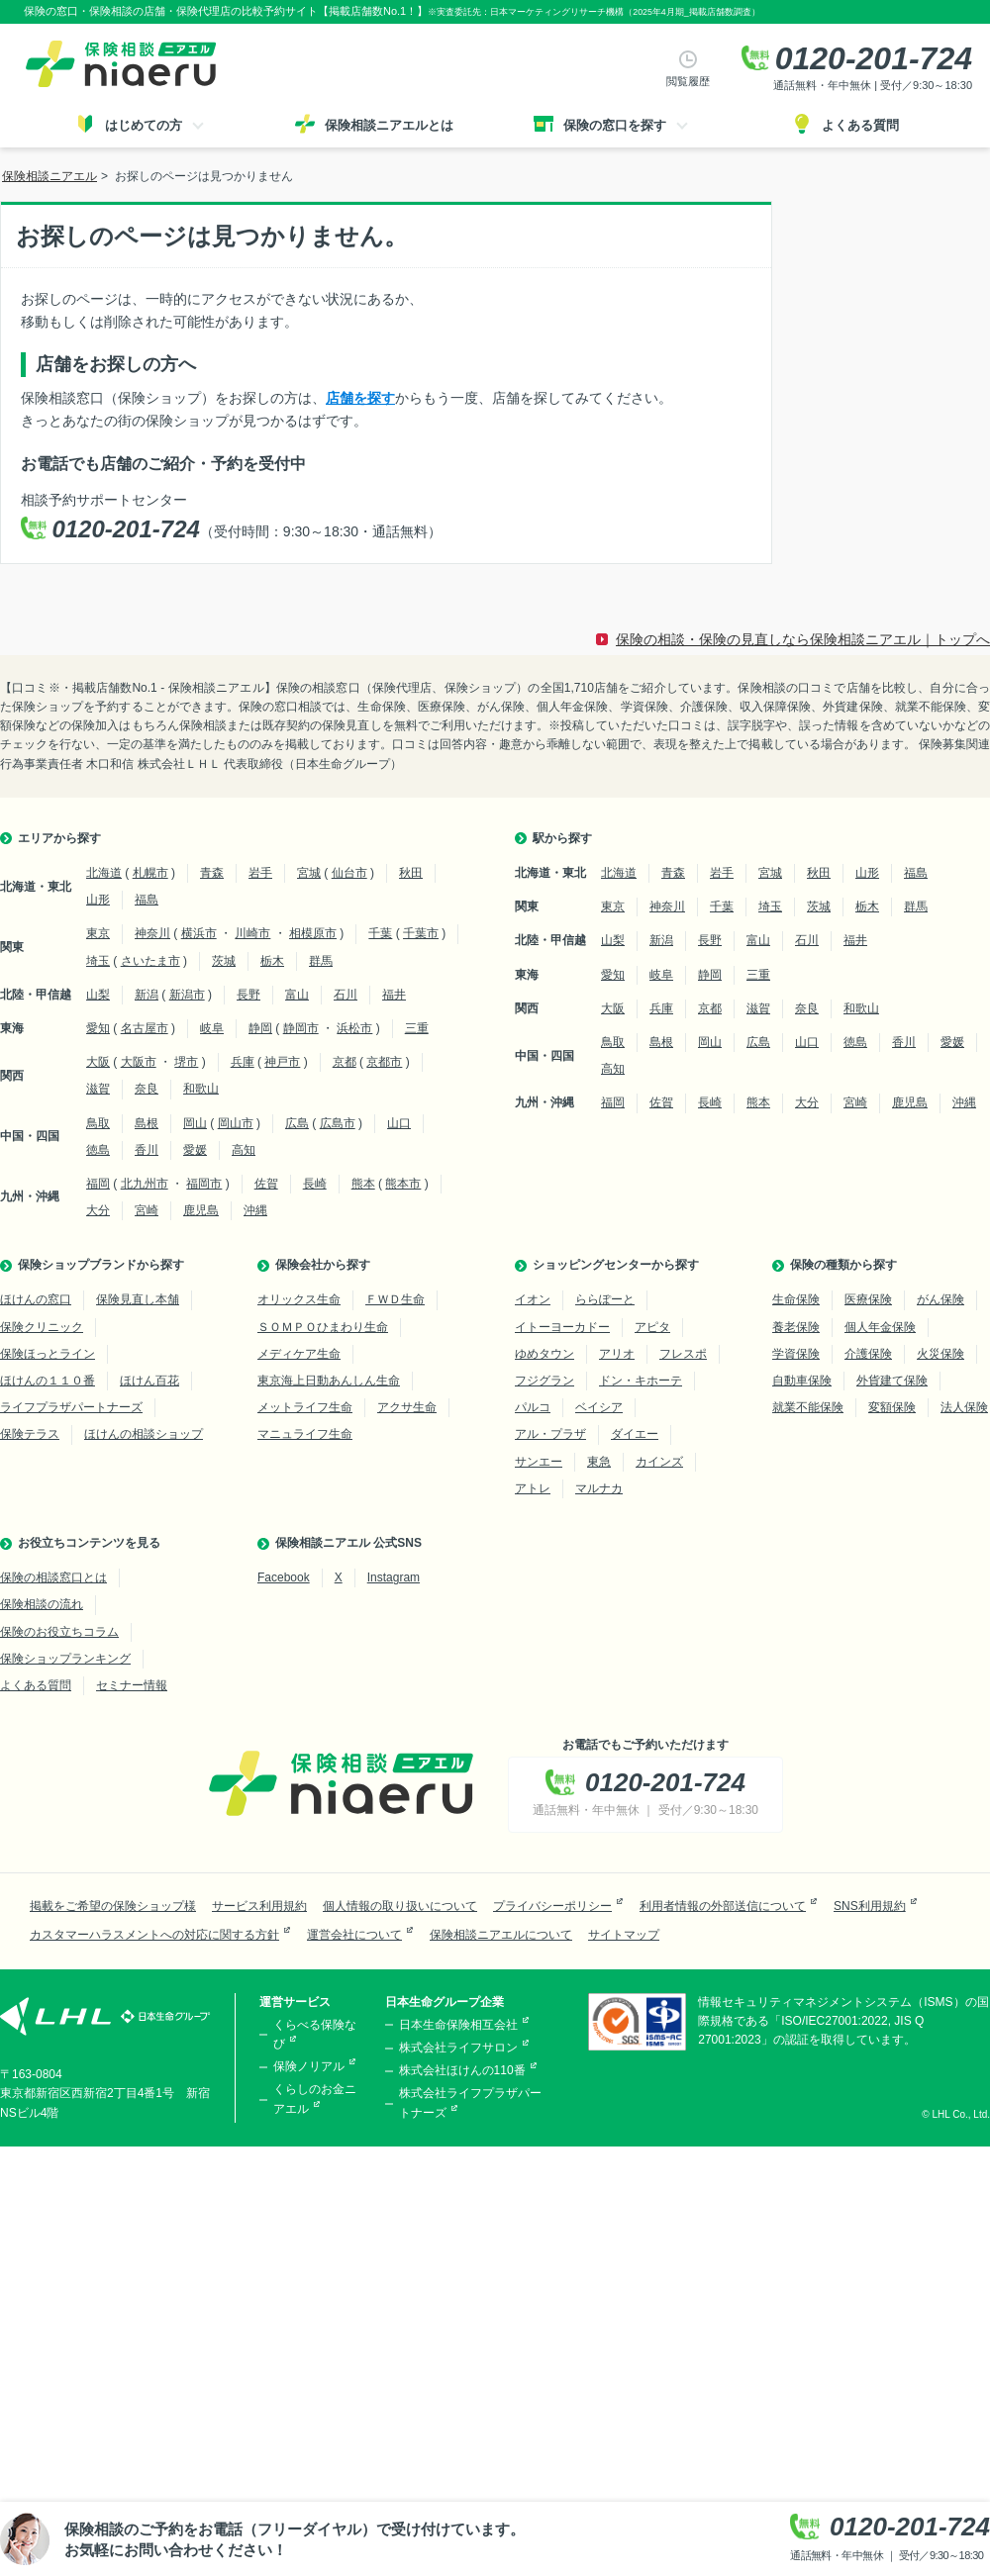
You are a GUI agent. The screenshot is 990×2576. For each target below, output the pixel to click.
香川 (146, 1150)
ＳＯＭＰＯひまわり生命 (322, 1327)
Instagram (393, 1577)
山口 (399, 1123)
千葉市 (421, 933)
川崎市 (252, 933)
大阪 (98, 1062)
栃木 (272, 961)
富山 (297, 995)
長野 (248, 995)
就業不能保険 (807, 1407)
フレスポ (683, 1354)
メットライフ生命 (304, 1407)
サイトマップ (623, 1935)
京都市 (384, 1062)
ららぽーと (605, 1299)
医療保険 (868, 1299)
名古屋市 (144, 1028)
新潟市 (187, 995)
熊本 (363, 1184)
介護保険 (868, 1354)
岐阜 (212, 1028)
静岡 (260, 1028)
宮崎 (146, 1210)
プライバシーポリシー (552, 1906)
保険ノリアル (309, 2066)
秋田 (411, 873)
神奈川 (152, 933)
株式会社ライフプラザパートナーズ (470, 2102)
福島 (146, 899)
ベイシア (599, 1407)
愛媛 (195, 1150)
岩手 (260, 873)
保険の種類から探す (843, 1265)
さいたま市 (150, 961)
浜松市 (354, 1028)
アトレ (532, 1488)
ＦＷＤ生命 (395, 1299)
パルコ (532, 1407)
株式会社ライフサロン (458, 2047)
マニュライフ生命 (304, 1434)
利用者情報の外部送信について (723, 1906)
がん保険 (940, 1299)
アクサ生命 (407, 1407)
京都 (344, 1062)
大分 (98, 1210)
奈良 (146, 1089)
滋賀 (98, 1089)
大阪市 (138, 1062)
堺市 (186, 1062)
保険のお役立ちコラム (59, 1632)
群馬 (321, 961)
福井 (394, 995)
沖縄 (255, 1210)
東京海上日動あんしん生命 (328, 1380)
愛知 (98, 1028)
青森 (212, 873)
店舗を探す (360, 398)
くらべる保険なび (314, 2034)
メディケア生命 (299, 1354)
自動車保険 (802, 1380)
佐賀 (266, 1184)
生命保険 (796, 1299)
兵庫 (242, 1062)
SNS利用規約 (870, 1906)
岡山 (195, 1123)
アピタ (652, 1327)
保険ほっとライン (47, 1354)
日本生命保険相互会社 (458, 2025)
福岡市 (204, 1184)
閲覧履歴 (688, 81)
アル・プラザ (550, 1434)
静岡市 (301, 1028)
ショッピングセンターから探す (616, 1265)
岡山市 (235, 1123)
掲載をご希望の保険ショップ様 (113, 1906)
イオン (532, 1299)
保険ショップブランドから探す (101, 1265)
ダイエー (634, 1434)
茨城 (224, 961)
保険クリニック (41, 1327)
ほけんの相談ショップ (143, 1434)
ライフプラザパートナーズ (71, 1407)
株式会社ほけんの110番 (462, 2070)
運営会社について (354, 1935)
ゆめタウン (544, 1354)
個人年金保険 (880, 1327)
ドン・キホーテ (640, 1380)
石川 (345, 995)
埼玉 (98, 961)
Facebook (283, 1577)
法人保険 (964, 1407)
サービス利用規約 (259, 1906)
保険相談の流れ (41, 1604)
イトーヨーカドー (562, 1327)
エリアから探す (59, 838)
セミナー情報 (131, 1685)
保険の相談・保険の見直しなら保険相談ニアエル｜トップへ (803, 639)
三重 (417, 1028)
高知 (243, 1150)
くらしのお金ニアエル (314, 2098)
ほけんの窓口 (35, 1299)
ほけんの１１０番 (47, 1380)
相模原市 (313, 933)
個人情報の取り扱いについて (400, 1906)
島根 (146, 1123)
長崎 (315, 1184)
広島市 (337, 1123)
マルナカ (599, 1488)
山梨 (98, 995)
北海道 (104, 873)
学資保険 (796, 1354)
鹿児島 (201, 1210)
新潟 (146, 995)
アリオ (617, 1354)
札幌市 (150, 873)
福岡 (98, 1184)
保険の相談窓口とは (53, 1577)
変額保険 (892, 1407)
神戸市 (282, 1062)
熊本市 (403, 1184)
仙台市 (349, 873)
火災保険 (940, 1354)
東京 (98, 933)
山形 (98, 899)
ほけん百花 (149, 1380)
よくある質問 (35, 1685)
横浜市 (199, 933)
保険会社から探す (322, 1265)
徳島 (98, 1150)
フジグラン (544, 1380)
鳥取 (98, 1123)
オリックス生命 (299, 1299)
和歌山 (201, 1089)
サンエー (538, 1462)
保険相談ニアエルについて (501, 1935)
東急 (599, 1462)
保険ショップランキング (65, 1659)
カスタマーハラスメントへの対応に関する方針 (154, 1935)
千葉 (380, 933)
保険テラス (29, 1434)
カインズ (659, 1462)
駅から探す (562, 838)
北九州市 (144, 1184)
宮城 (309, 873)
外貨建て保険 (892, 1380)
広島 (297, 1123)
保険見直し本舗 (137, 1299)
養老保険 (796, 1327)
